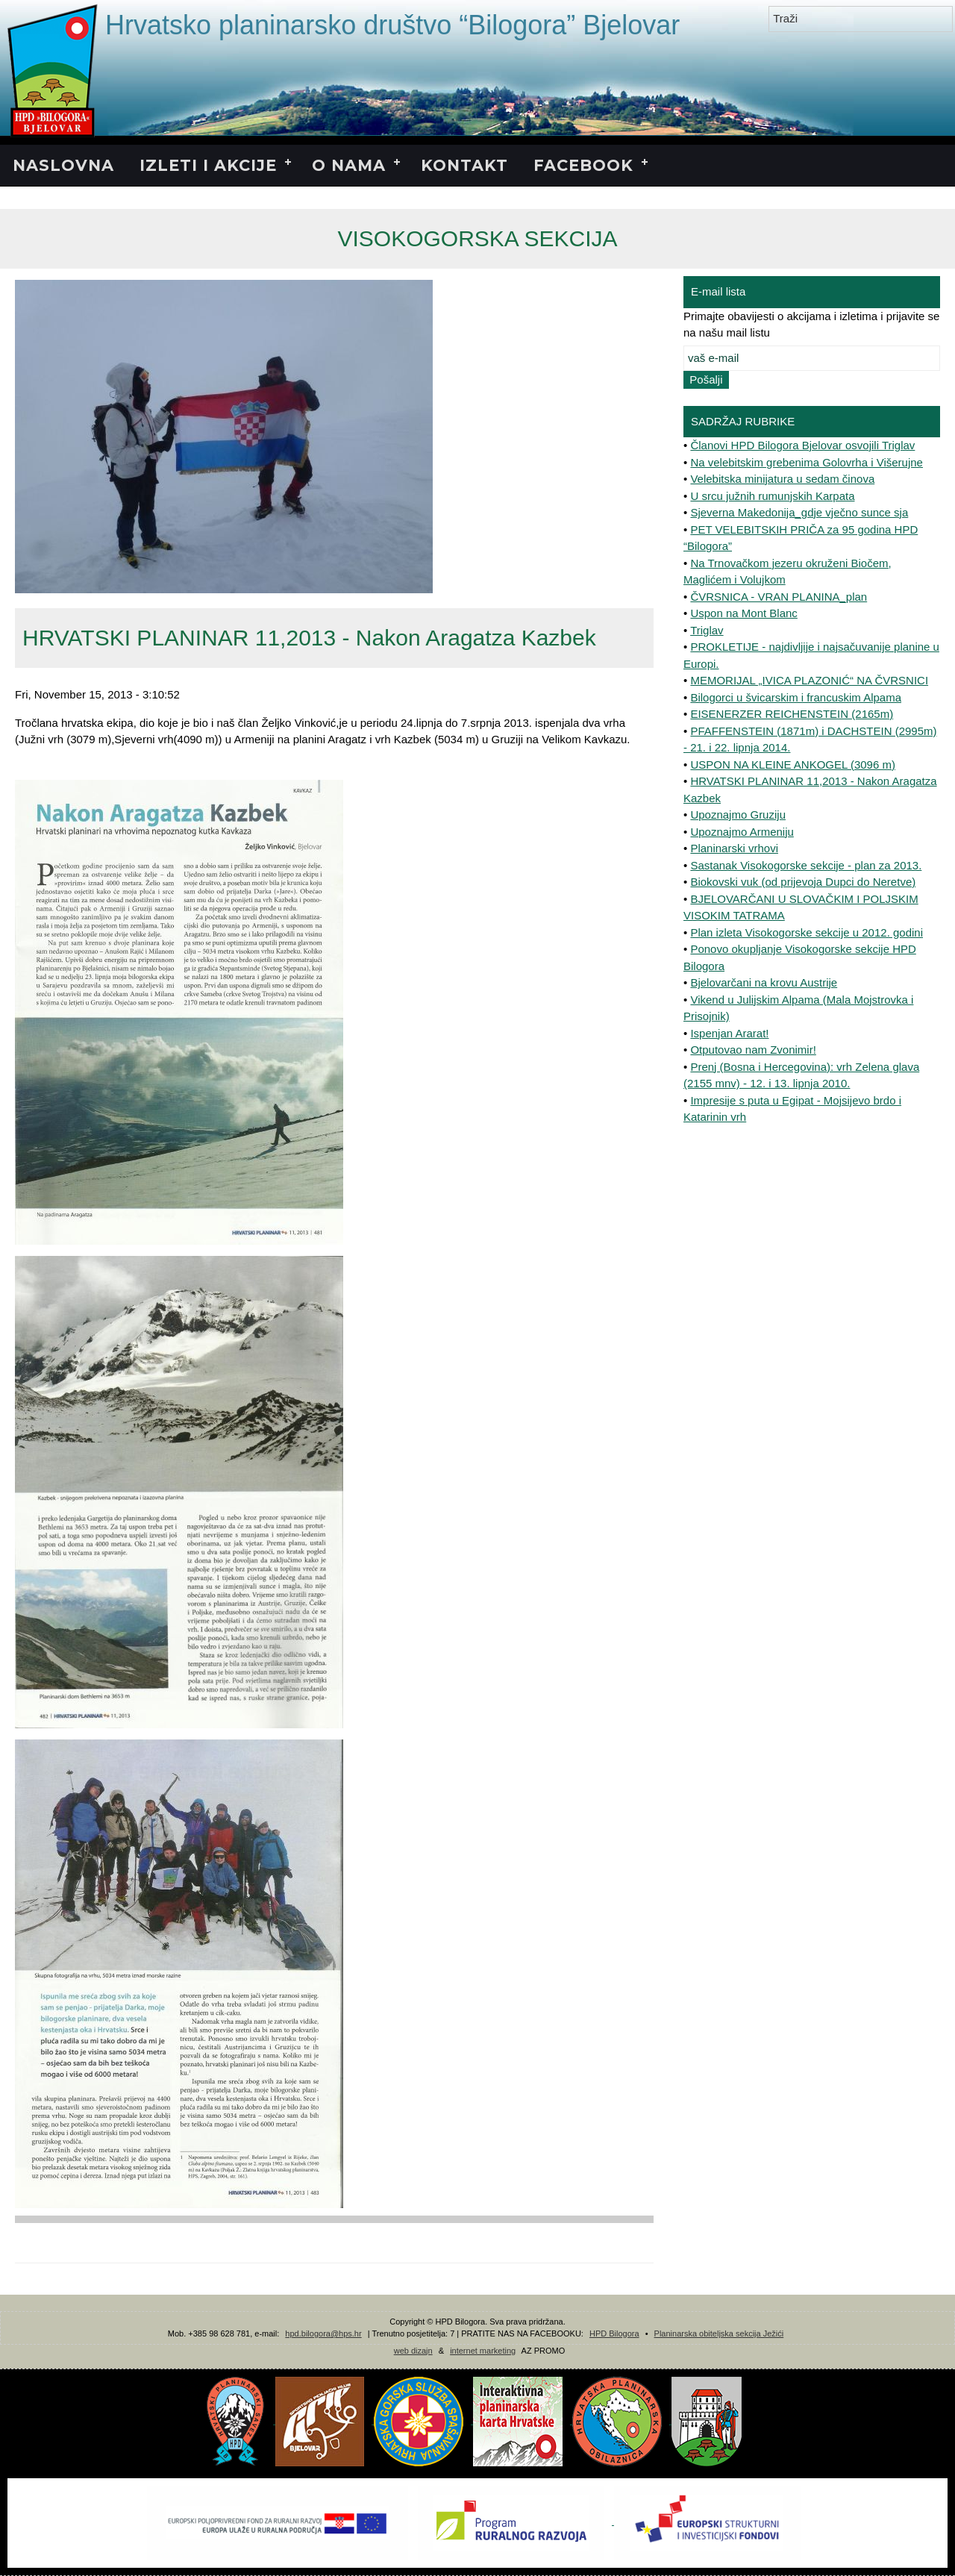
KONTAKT (464, 165)
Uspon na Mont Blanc (743, 613)
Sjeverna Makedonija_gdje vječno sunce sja (799, 512)
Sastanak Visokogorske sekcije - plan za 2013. (805, 865)
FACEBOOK (583, 165)
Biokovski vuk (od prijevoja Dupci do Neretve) (802, 881)
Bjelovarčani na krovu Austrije (763, 982)
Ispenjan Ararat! (729, 1033)
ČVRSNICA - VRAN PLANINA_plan (778, 596)
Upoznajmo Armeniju (741, 831)
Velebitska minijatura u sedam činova (782, 478)
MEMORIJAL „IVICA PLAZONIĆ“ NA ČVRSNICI (809, 680)
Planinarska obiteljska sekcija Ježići (719, 2333)
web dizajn (413, 2350)
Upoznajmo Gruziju (738, 814)
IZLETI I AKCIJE (208, 165)
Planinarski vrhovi (734, 848)
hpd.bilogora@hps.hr (323, 2333)
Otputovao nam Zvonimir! (752, 1049)
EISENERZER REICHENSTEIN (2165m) (791, 713)
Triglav (706, 630)
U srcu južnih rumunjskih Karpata (772, 496)
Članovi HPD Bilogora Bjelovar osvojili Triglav (802, 445)
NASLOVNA (63, 165)
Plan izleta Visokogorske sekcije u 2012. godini (806, 932)
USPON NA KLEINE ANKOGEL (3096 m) (792, 764)
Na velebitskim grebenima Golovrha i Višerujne (806, 462)
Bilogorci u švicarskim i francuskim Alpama (795, 697)
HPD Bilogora (614, 2333)
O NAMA (349, 165)
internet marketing (483, 2350)
